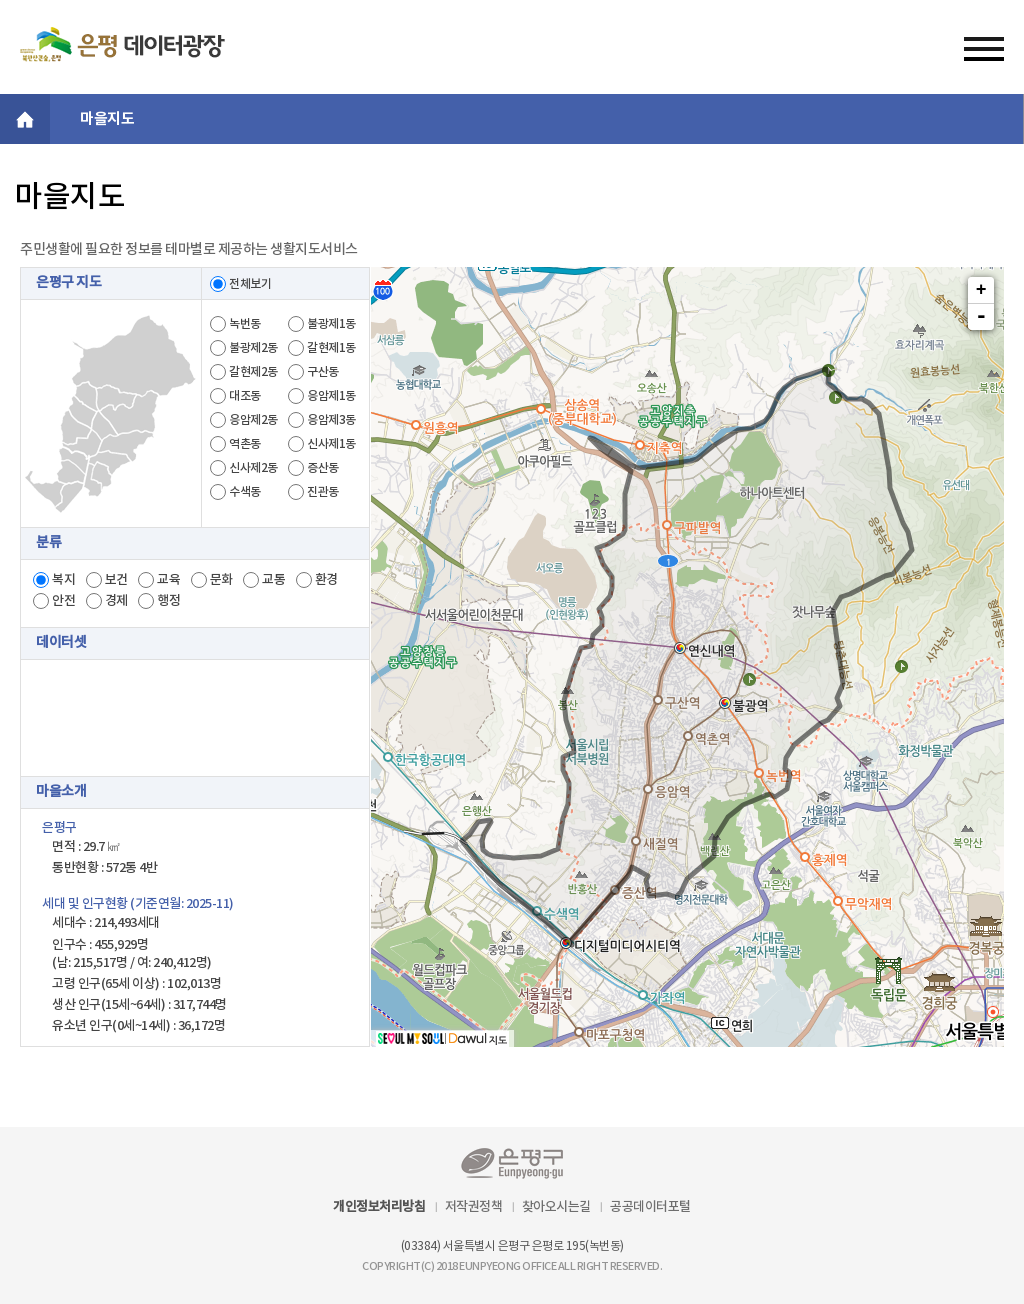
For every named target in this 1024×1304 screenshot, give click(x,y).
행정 (168, 601)
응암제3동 (331, 420)
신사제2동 (253, 468)
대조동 (245, 396)
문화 (221, 580)
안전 (63, 601)
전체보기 (250, 284)
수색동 (245, 492)
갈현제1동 (331, 348)
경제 (116, 601)
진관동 (323, 492)
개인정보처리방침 (379, 1207)
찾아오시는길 (556, 1207)
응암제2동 (253, 420)
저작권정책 (474, 1207)
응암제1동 (331, 396)
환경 (326, 580)
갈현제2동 (253, 372)
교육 (168, 580)
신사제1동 (331, 444)
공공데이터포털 (650, 1207)
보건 (116, 580)
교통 (273, 580)
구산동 (323, 372)
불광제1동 (331, 324)
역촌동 (245, 444)
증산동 (323, 468)
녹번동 (245, 324)
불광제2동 (253, 348)
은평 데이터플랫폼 (122, 44)
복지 (63, 580)
